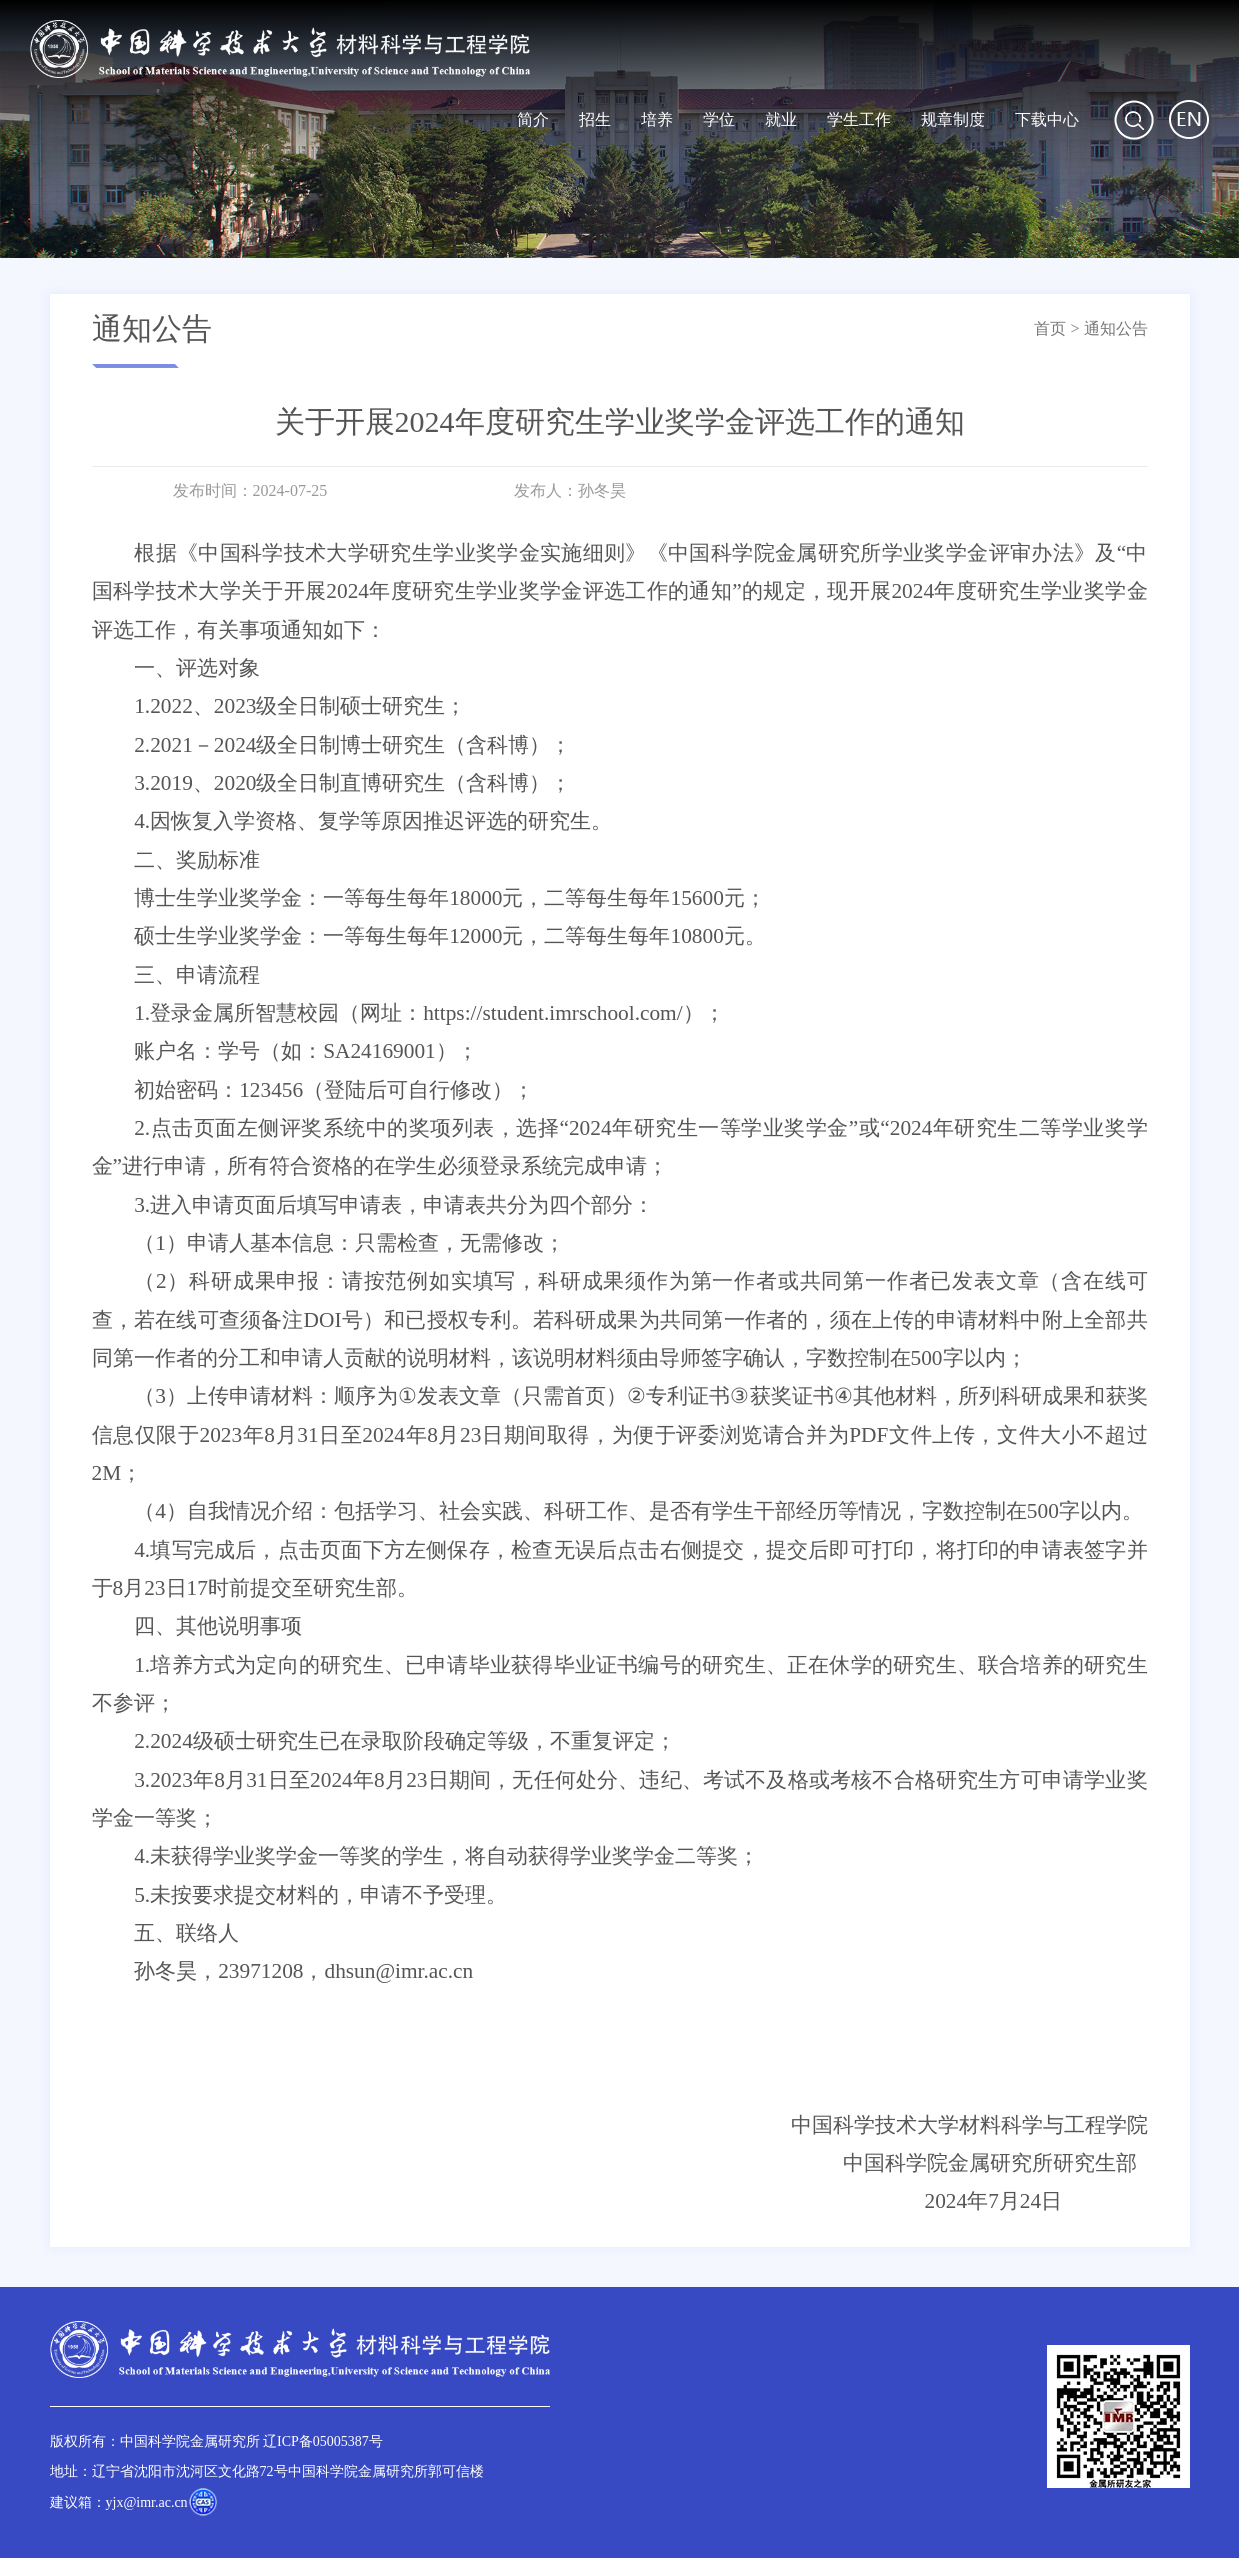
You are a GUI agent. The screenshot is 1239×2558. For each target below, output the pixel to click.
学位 (719, 119)
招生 (595, 119)
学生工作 (859, 119)
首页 (1050, 328)
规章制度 (953, 119)
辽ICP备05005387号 (323, 2441)
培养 (657, 119)
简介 (533, 119)
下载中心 (1047, 119)
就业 (781, 119)
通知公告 (1116, 328)
